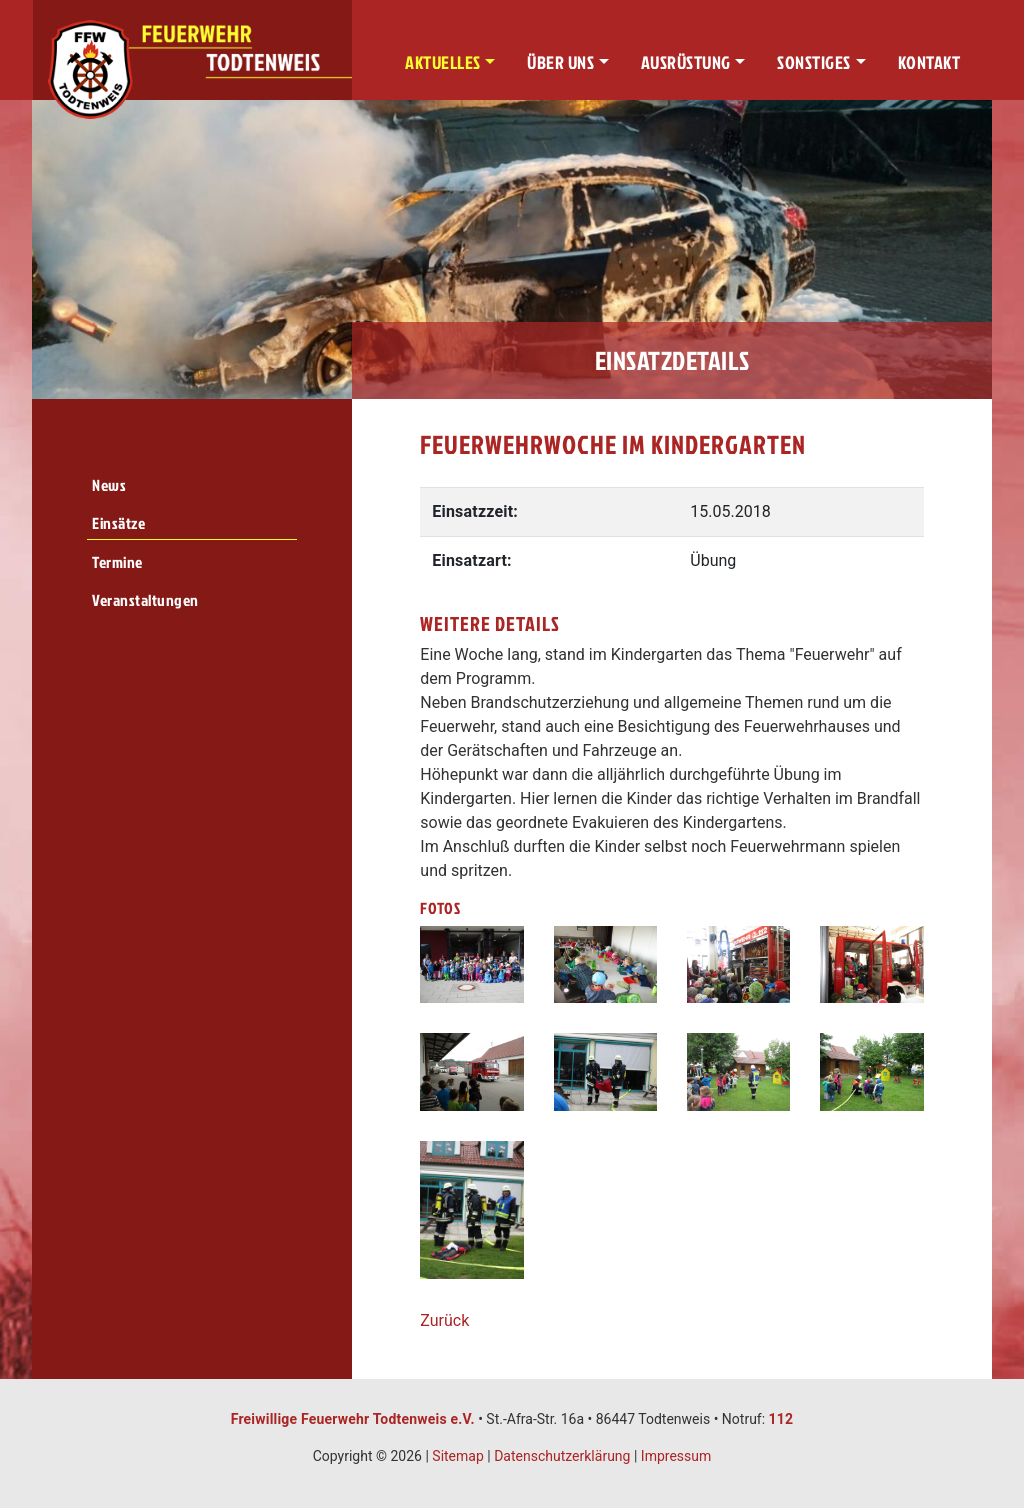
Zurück (444, 1320)
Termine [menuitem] (117, 562)
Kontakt (929, 62)
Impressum (676, 1456)
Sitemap (457, 1456)
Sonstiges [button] (814, 62)
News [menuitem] (109, 485)
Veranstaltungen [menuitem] (145, 600)
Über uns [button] (560, 62)
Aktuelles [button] (443, 62)
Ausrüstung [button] (686, 62)
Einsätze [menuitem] (118, 523)
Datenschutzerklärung (562, 1456)
